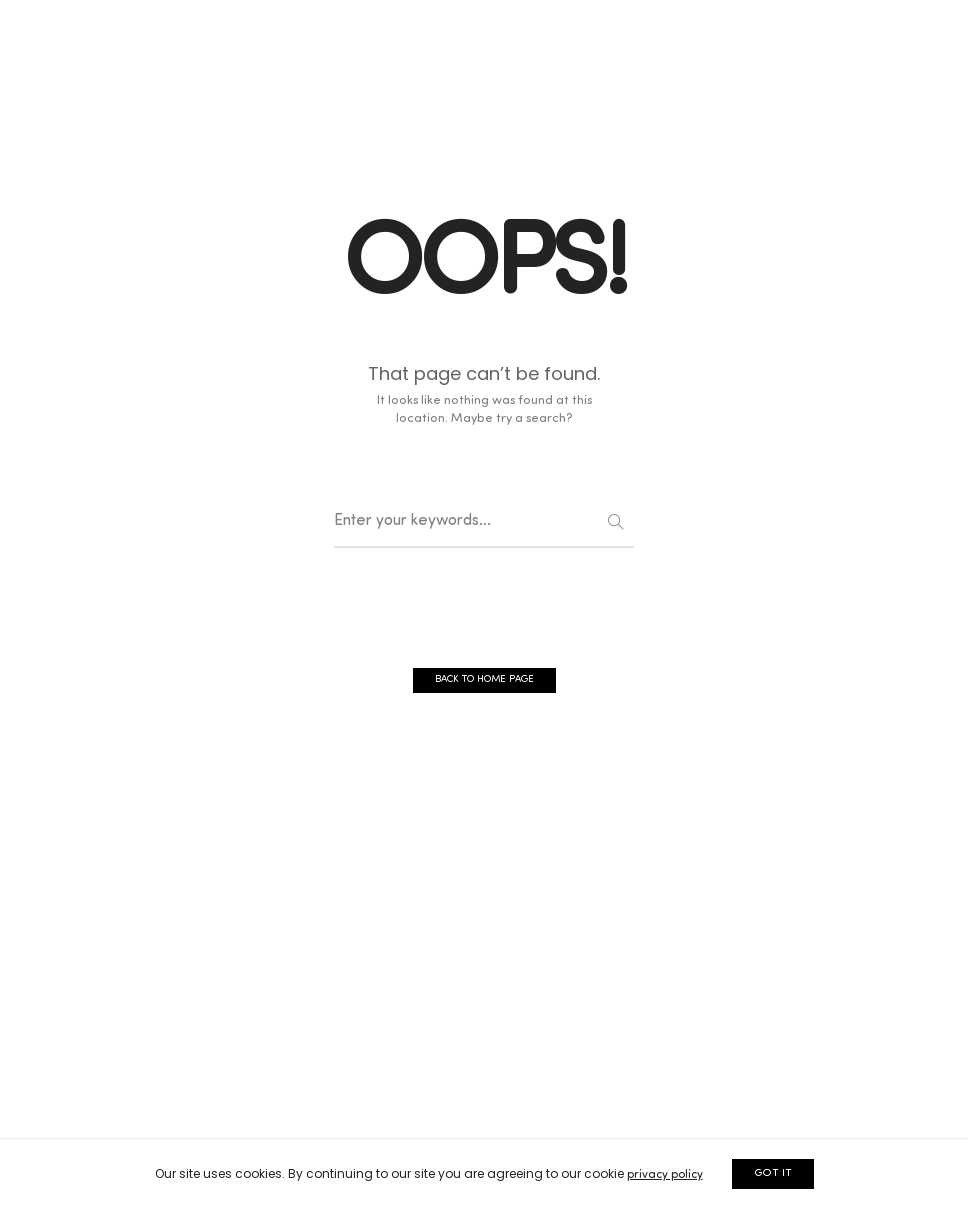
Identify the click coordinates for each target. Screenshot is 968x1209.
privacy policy (665, 1175)
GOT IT (773, 1173)
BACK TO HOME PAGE (484, 679)
